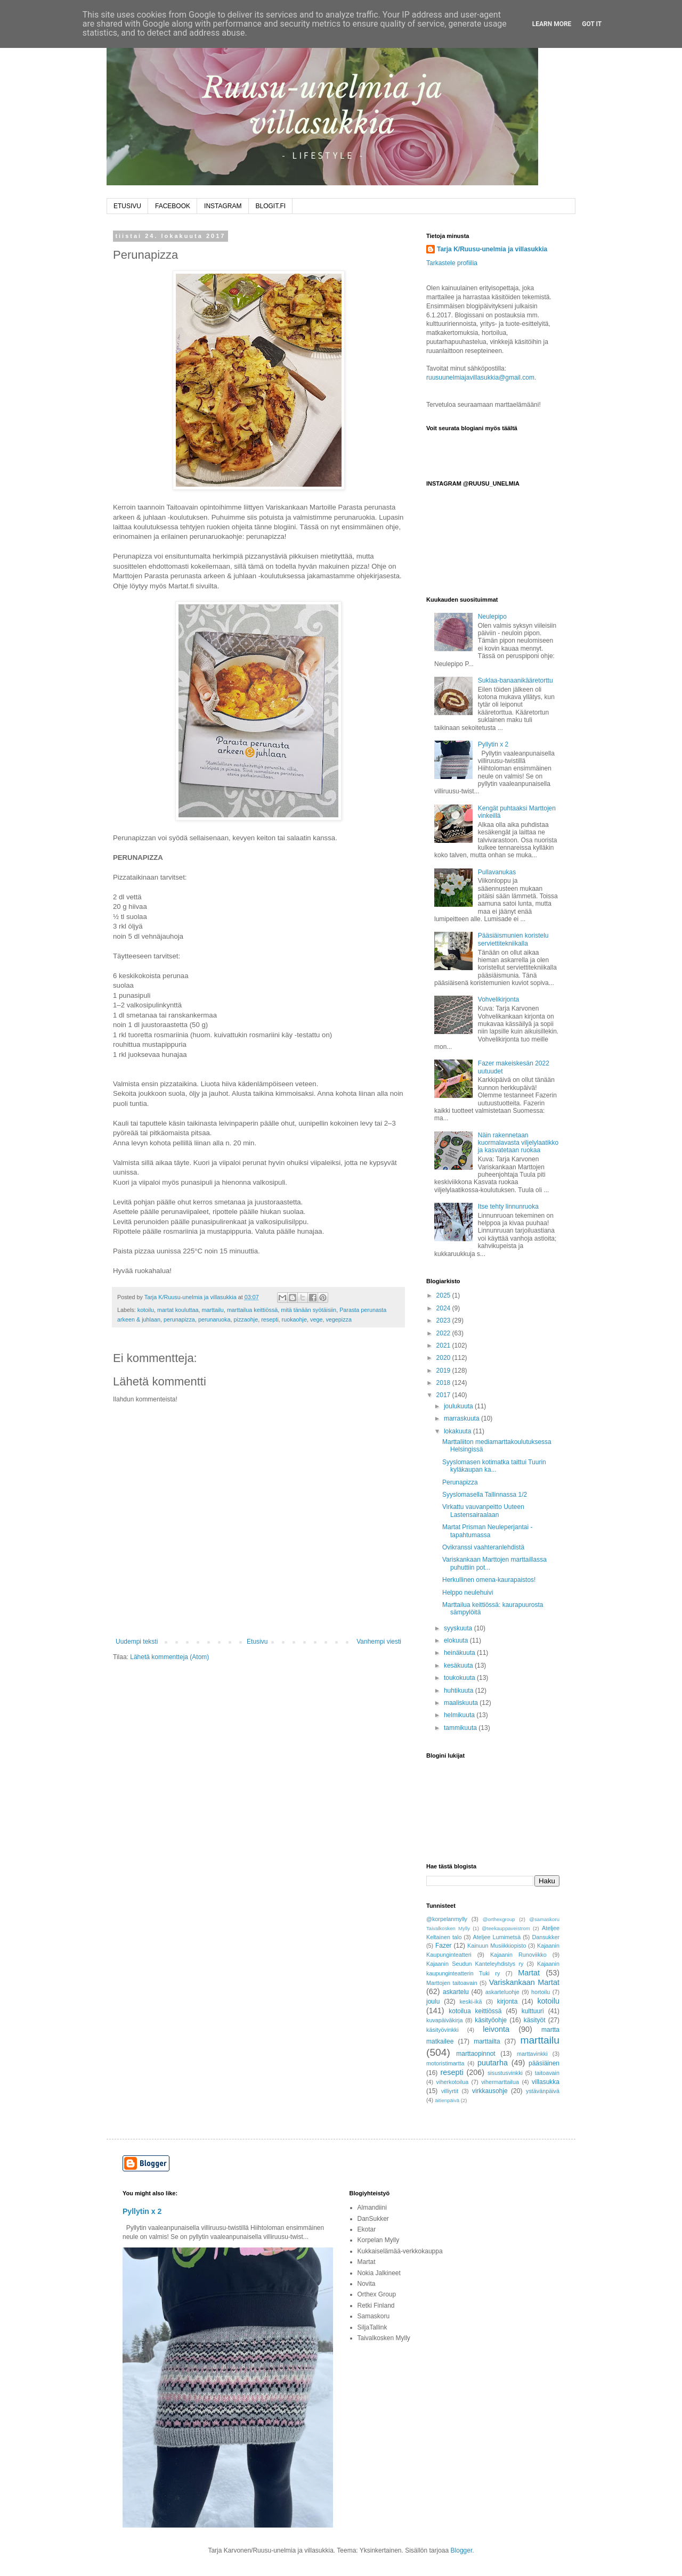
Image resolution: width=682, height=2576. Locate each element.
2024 (444, 1308)
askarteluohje (502, 1992)
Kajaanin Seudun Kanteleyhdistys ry (474, 1963)
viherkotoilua (452, 2082)
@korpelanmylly (446, 1919)
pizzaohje (246, 1319)
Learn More (552, 24)
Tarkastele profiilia (451, 263)
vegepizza (339, 1319)
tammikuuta (461, 1728)
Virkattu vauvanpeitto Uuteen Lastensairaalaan (483, 1510)
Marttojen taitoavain (451, 1983)
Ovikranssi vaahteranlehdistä (483, 1547)
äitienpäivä (447, 2100)
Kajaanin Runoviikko (518, 1954)
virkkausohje (490, 2091)
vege (316, 1319)
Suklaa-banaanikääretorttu (515, 680)
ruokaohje (294, 1319)
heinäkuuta (460, 1652)
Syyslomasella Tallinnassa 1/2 (484, 1494)
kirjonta (507, 2001)
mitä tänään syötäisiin (308, 1310)
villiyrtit (449, 2091)
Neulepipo (492, 616)
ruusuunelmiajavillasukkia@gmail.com (480, 377)
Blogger (462, 2550)
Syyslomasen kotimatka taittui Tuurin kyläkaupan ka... (494, 1465)
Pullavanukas (497, 872)
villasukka (545, 2082)
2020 (444, 1357)
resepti (269, 1319)
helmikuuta (460, 1715)
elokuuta (457, 1640)
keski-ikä (470, 2001)
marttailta (487, 2041)
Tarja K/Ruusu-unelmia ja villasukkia (492, 249)
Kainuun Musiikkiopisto (496, 1945)
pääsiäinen (544, 2063)
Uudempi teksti (137, 1641)
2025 (444, 1295)
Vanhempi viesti (378, 1641)
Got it (592, 24)
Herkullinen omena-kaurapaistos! (488, 1580)
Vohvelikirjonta (498, 999)
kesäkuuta (459, 1665)
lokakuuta (458, 1431)
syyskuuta (459, 1628)
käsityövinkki (442, 2030)
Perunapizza (460, 1482)
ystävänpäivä (542, 2091)
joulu (433, 2001)
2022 (444, 1333)
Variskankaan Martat (524, 1982)
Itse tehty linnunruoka (508, 1206)
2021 (444, 1345)
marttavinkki (532, 2053)
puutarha (492, 2062)
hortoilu (540, 1992)
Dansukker (545, 1937)
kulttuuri (533, 2011)
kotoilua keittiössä (475, 2011)
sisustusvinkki (505, 2073)
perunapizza (179, 1319)
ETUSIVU (127, 206)
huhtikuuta (459, 1690)
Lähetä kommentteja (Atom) (169, 1657)
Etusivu (257, 1641)
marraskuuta (462, 1418)
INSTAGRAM (222, 206)
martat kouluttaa (177, 1310)
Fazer (443, 1945)
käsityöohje (491, 2020)
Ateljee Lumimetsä (497, 1937)
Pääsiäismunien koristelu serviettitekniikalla (513, 939)
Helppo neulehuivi (467, 1592)
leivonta (496, 2029)
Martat (529, 1972)
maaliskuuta (462, 1703)
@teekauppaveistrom (506, 1928)
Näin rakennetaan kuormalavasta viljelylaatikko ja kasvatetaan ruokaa (518, 1142)
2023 (444, 1320)
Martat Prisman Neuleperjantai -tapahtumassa (487, 1530)
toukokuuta (460, 1677)
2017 (444, 1395)
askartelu (456, 1992)
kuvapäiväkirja (444, 2020)
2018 (444, 1383)
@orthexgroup (499, 1919)
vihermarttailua (500, 2082)
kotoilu (145, 1310)
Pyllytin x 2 (493, 744)
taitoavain (547, 2073)
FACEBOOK (172, 206)
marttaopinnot (475, 2053)
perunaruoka (214, 1319)
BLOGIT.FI (271, 206)
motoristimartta (445, 2063)
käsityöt (535, 2020)
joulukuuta (459, 1406)
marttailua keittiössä (252, 1310)
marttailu (212, 1310)
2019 (444, 1370)
